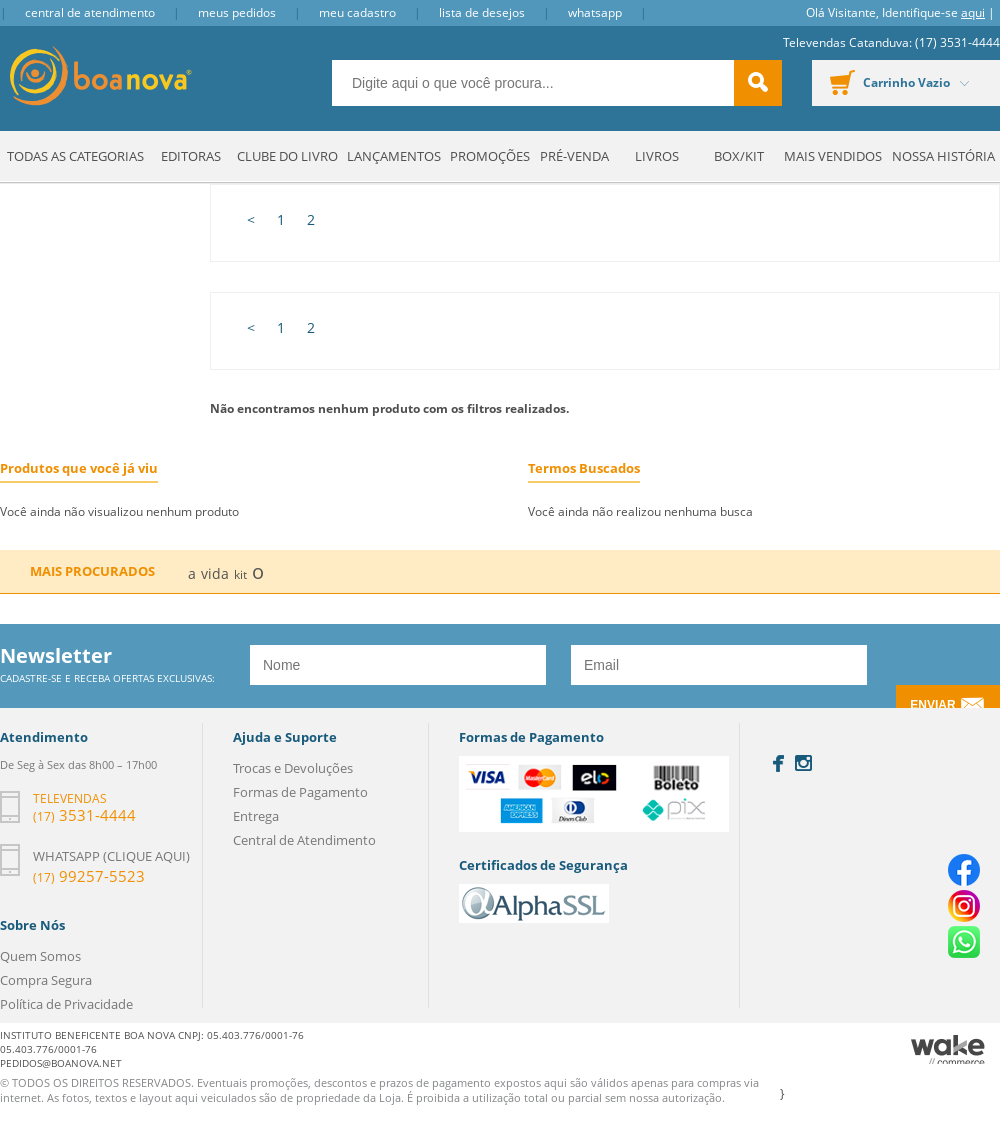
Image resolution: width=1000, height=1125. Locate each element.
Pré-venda (574, 156)
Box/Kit (739, 156)
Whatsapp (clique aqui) (111, 856)
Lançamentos (394, 156)
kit (240, 574)
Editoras (191, 156)
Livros (657, 156)
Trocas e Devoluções (293, 768)
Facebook (778, 763)
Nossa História (943, 156)
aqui (973, 12)
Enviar (932, 705)
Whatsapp (595, 12)
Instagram (803, 763)
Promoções (490, 156)
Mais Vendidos (833, 156)
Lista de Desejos (482, 12)
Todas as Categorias (75, 156)
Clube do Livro (287, 156)
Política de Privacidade (66, 1004)
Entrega (256, 816)
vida (215, 573)
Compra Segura (46, 980)
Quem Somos (40, 956)
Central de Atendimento (90, 12)
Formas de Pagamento (300, 792)
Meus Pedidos (237, 12)
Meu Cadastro (357, 12)
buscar (758, 83)
